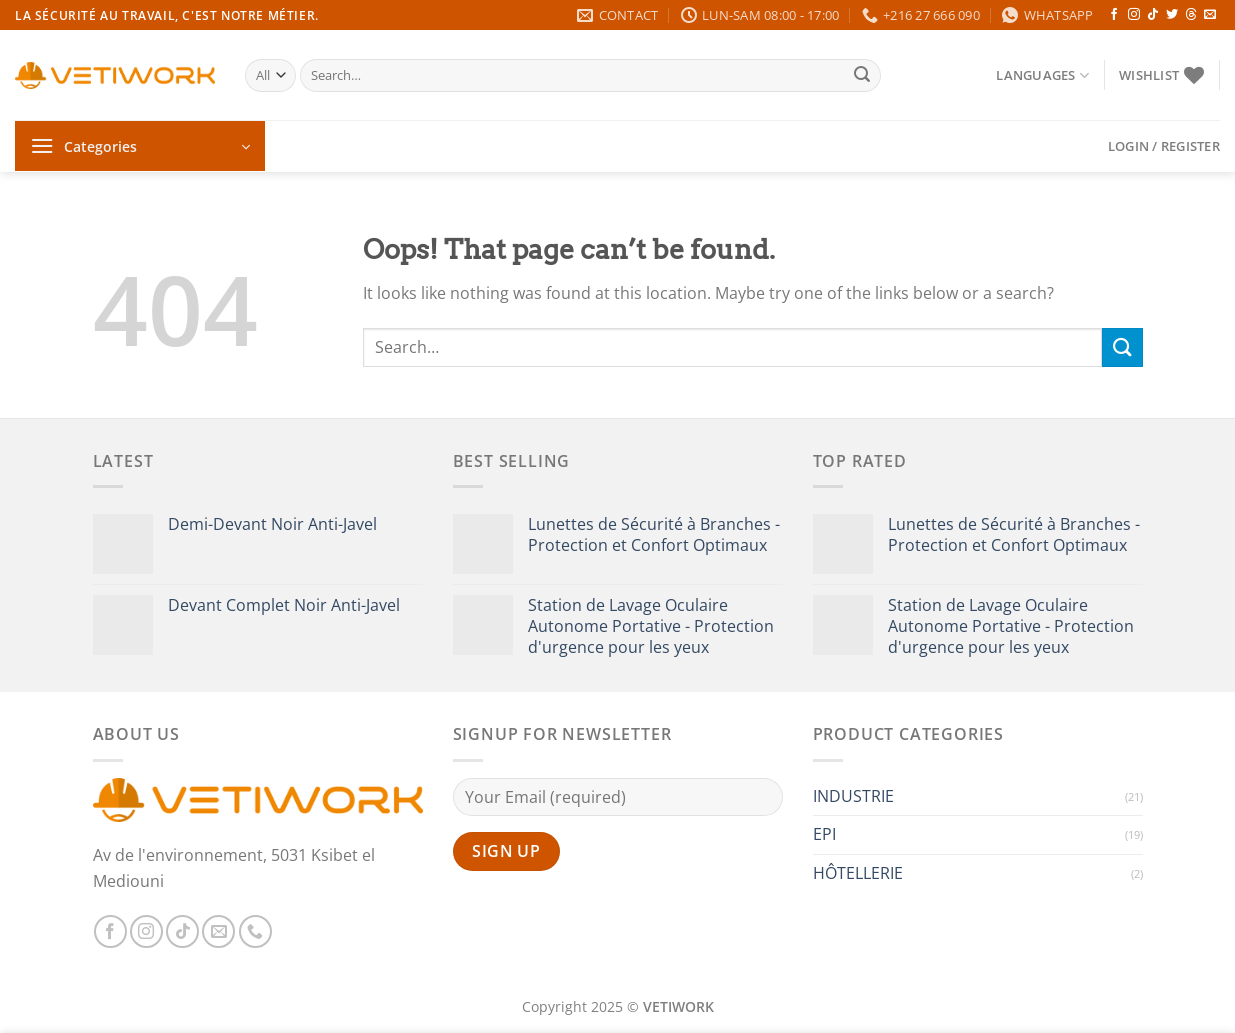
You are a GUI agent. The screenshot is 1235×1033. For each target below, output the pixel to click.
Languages (1042, 75)
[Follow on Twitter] (1172, 15)
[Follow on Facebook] (1114, 15)
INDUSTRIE (853, 796)
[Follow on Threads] (1191, 15)
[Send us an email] (1210, 15)
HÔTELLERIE (858, 873)
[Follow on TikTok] (1153, 15)
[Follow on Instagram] (1134, 15)
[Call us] (255, 931)
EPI (824, 834)
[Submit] (862, 76)
